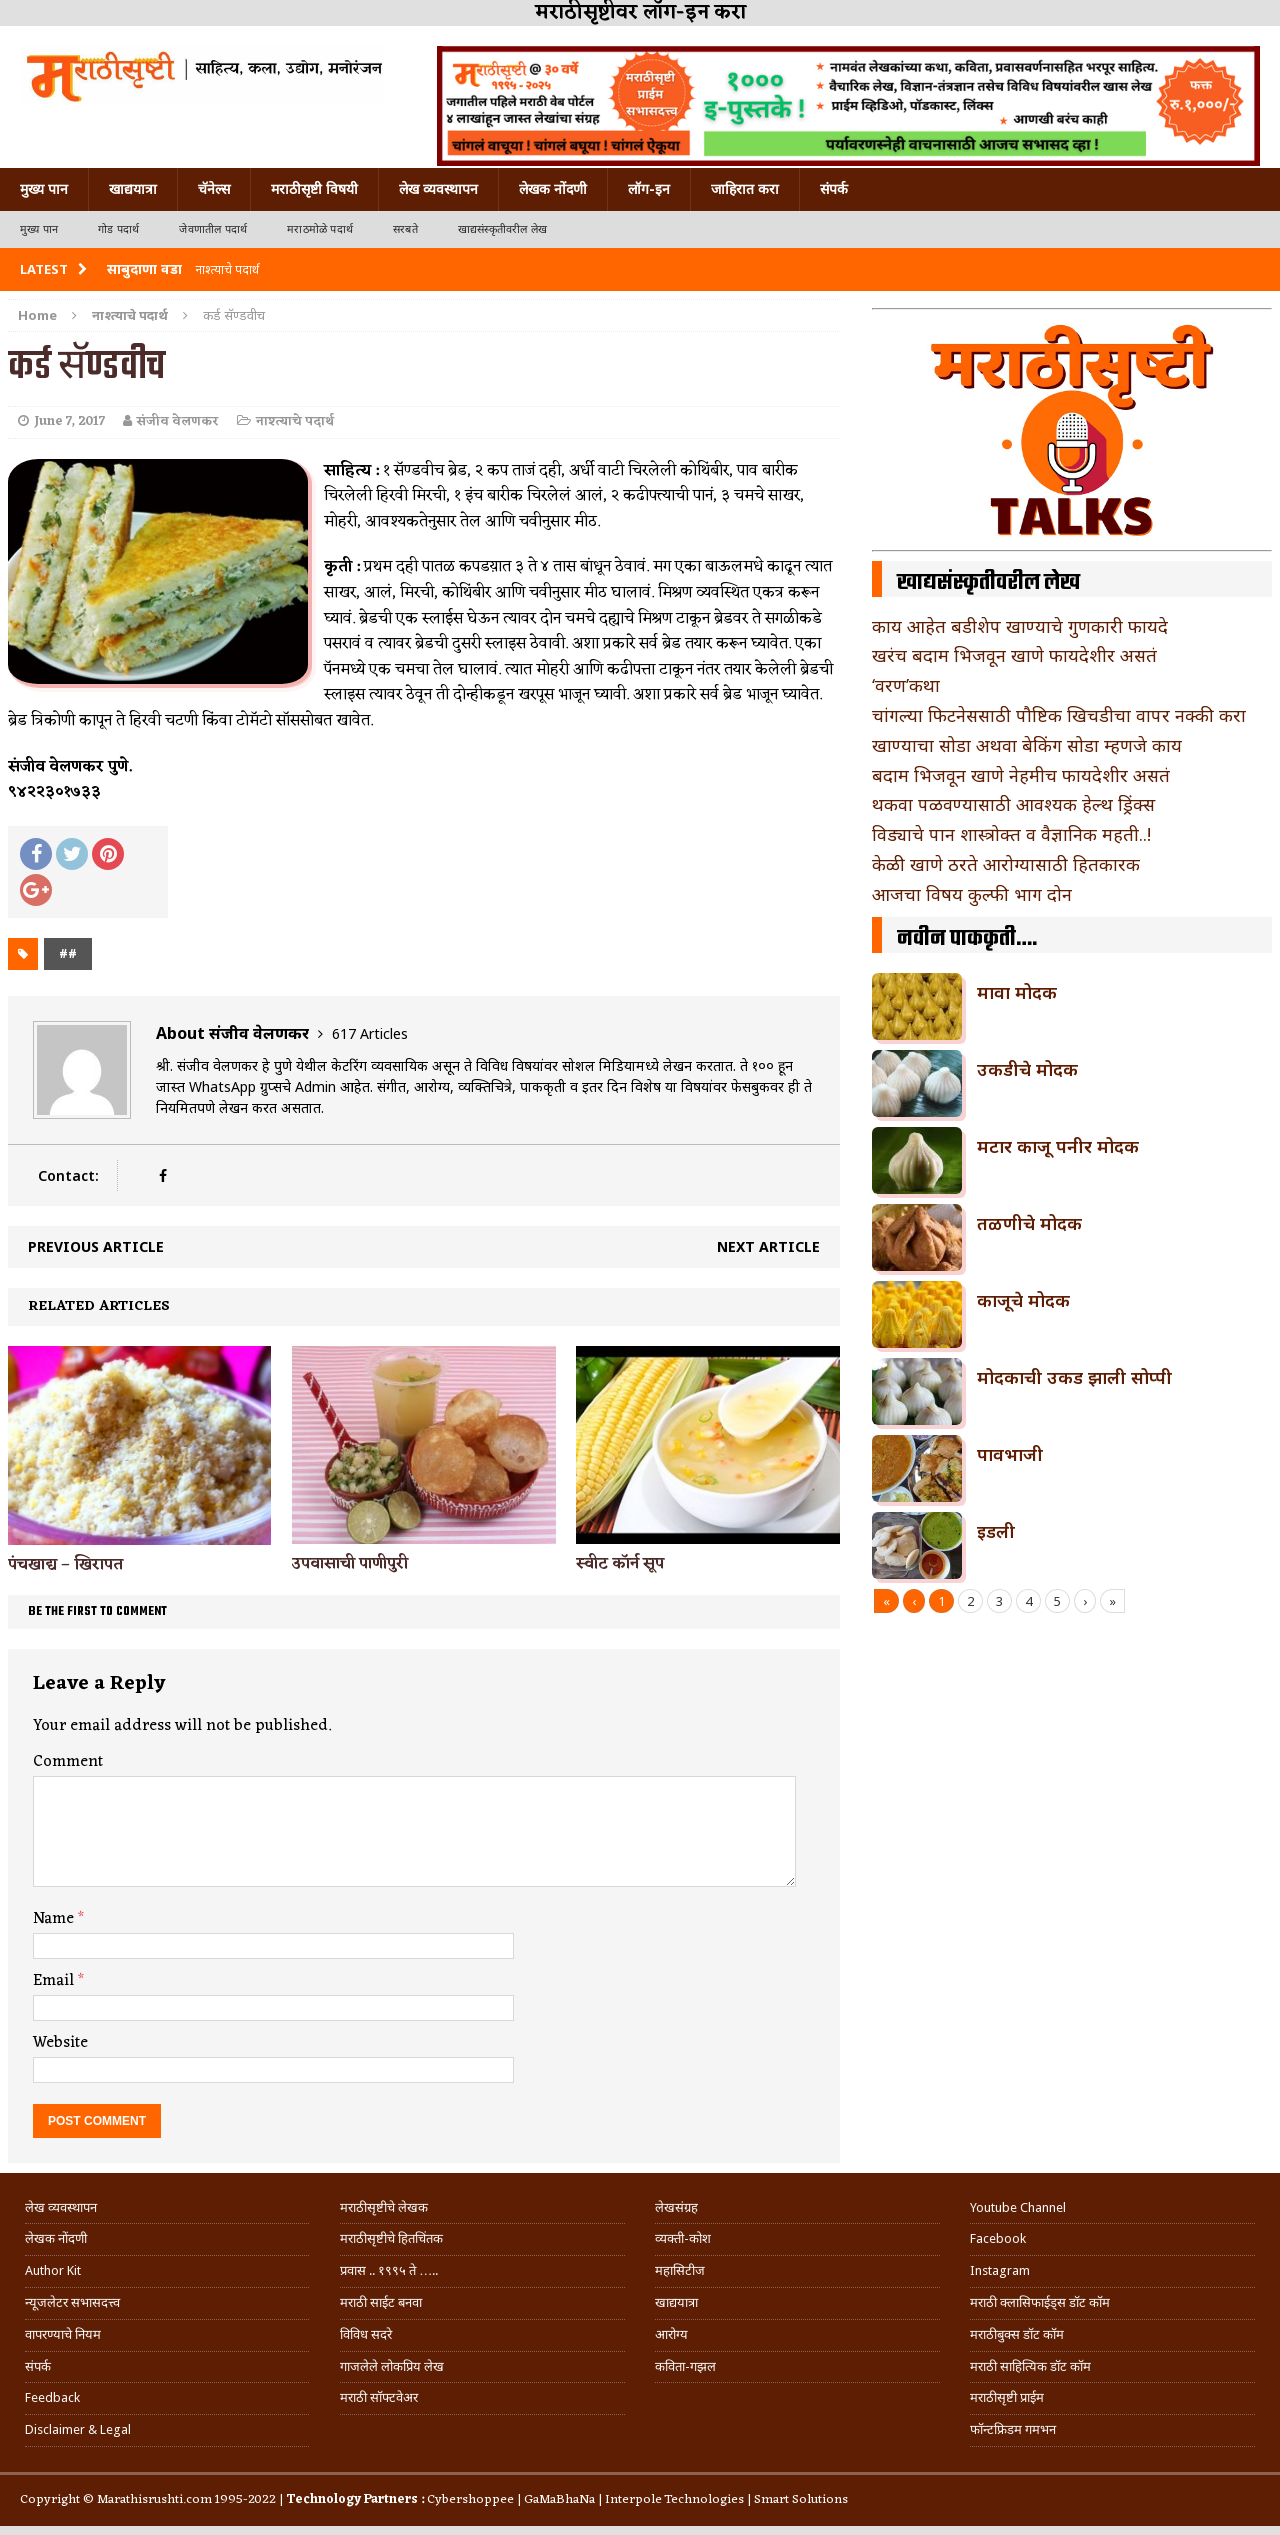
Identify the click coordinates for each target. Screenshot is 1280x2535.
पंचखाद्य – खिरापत (65, 1565)
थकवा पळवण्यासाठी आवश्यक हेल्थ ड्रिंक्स (1013, 804)
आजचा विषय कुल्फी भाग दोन (972, 894)
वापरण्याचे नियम (63, 2334)
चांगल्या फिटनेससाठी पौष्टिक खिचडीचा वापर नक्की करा (1059, 715)
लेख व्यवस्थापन (438, 189)
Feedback (52, 2397)
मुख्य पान (44, 189)
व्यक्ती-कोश (683, 2238)
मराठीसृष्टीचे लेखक (384, 2207)
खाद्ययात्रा (133, 189)
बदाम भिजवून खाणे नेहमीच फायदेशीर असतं (1021, 775)
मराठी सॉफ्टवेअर (379, 2397)
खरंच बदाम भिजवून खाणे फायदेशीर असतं (1014, 655)
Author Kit (53, 2270)
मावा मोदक (1017, 992)
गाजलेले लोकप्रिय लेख (392, 2366)
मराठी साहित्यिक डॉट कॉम (1030, 2366)
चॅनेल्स (214, 189)
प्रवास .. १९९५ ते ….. (389, 2270)
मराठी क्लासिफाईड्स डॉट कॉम (1040, 2302)
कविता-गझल (685, 2366)
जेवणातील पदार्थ (213, 229)
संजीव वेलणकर (178, 421)
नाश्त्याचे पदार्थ (295, 421)
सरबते (405, 229)
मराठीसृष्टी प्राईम (1007, 2397)
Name (55, 1919)
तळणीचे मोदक (1029, 1223)
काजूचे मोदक (1023, 1300)
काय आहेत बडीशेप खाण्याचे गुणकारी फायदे (1020, 626)
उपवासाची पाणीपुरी (350, 1564)
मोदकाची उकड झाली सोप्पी (1074, 1377)
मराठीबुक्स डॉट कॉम (1017, 2334)
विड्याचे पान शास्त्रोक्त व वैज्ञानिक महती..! (1011, 834)
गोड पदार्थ (118, 229)
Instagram (1000, 2270)
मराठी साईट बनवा (381, 2302)
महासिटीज (680, 2270)
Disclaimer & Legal (78, 2429)
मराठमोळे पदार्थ (320, 229)
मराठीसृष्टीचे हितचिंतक (391, 2238)
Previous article (96, 1246)
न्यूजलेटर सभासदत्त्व (72, 2302)
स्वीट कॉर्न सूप (620, 1564)
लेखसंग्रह (676, 2207)
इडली (996, 1531)
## (68, 953)
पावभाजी (1010, 1454)
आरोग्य (671, 2334)
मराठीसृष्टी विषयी (314, 189)
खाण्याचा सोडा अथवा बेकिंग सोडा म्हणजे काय (1027, 745)
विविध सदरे (366, 2334)
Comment (68, 1762)
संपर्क (834, 189)
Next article (768, 1246)
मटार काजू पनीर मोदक (1058, 1146)
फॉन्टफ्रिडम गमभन (1013, 2429)
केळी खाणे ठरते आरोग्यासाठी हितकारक (1006, 864)
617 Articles (370, 1033)
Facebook (998, 2238)
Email (55, 1981)
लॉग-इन (649, 189)
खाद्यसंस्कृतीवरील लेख (502, 229)
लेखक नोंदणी (553, 189)
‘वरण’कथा (906, 685)
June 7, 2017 (69, 421)
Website (60, 2043)
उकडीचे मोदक (1027, 1069)
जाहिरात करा (745, 189)
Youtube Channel (1018, 2207)
